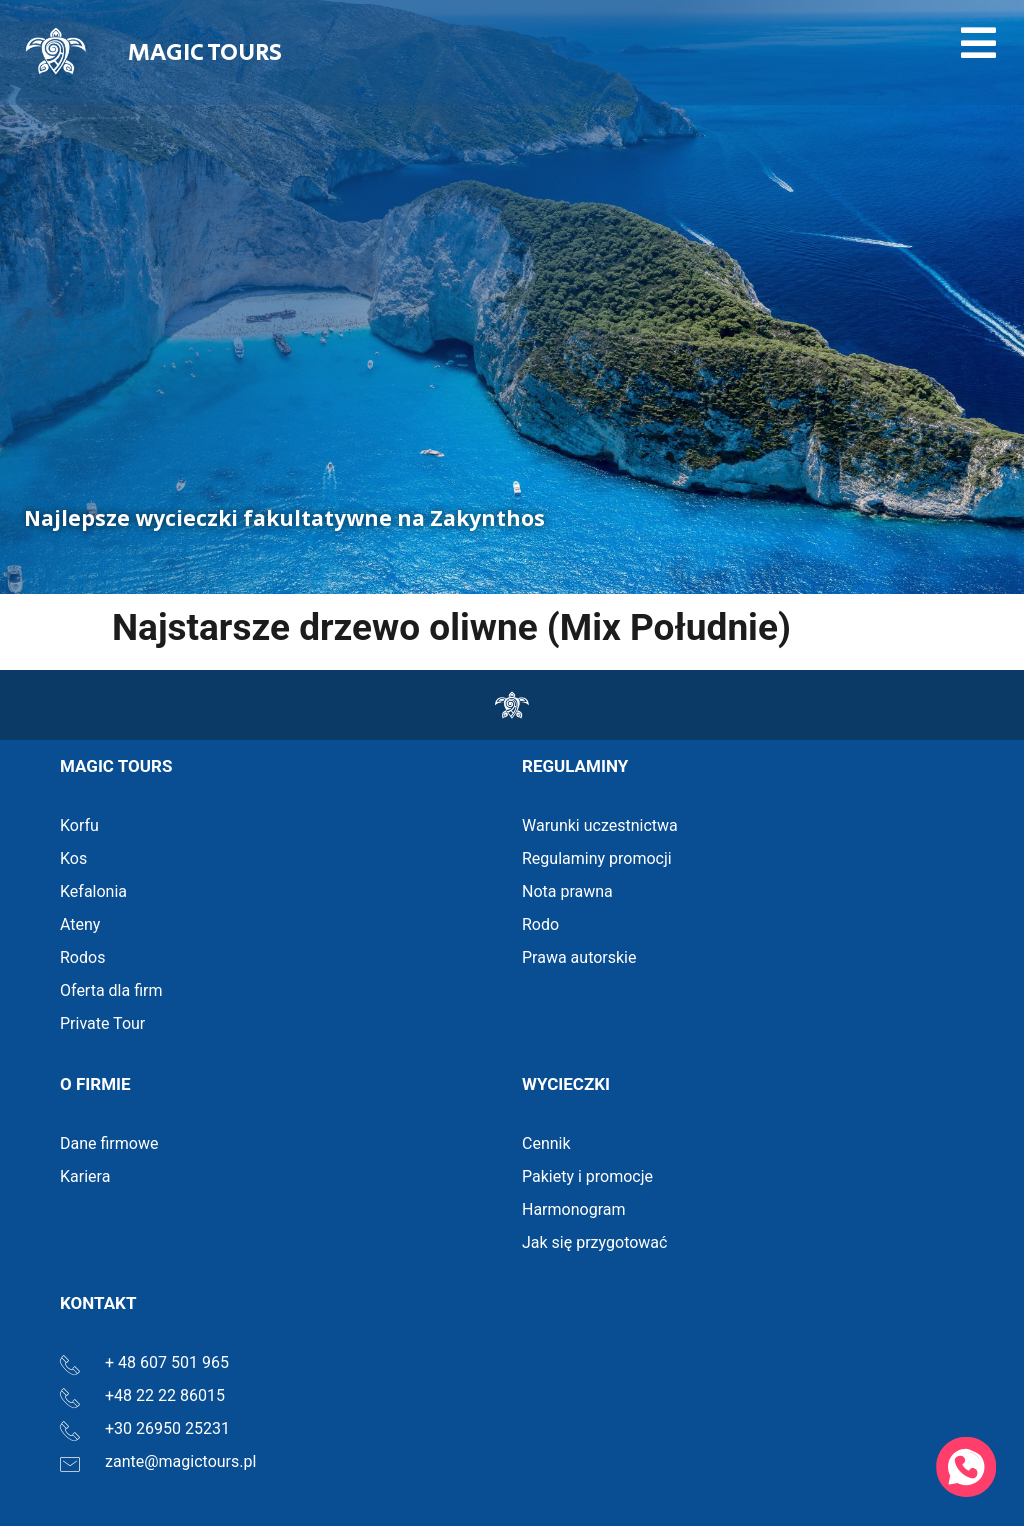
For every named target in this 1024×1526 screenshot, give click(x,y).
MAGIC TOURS (205, 52)
